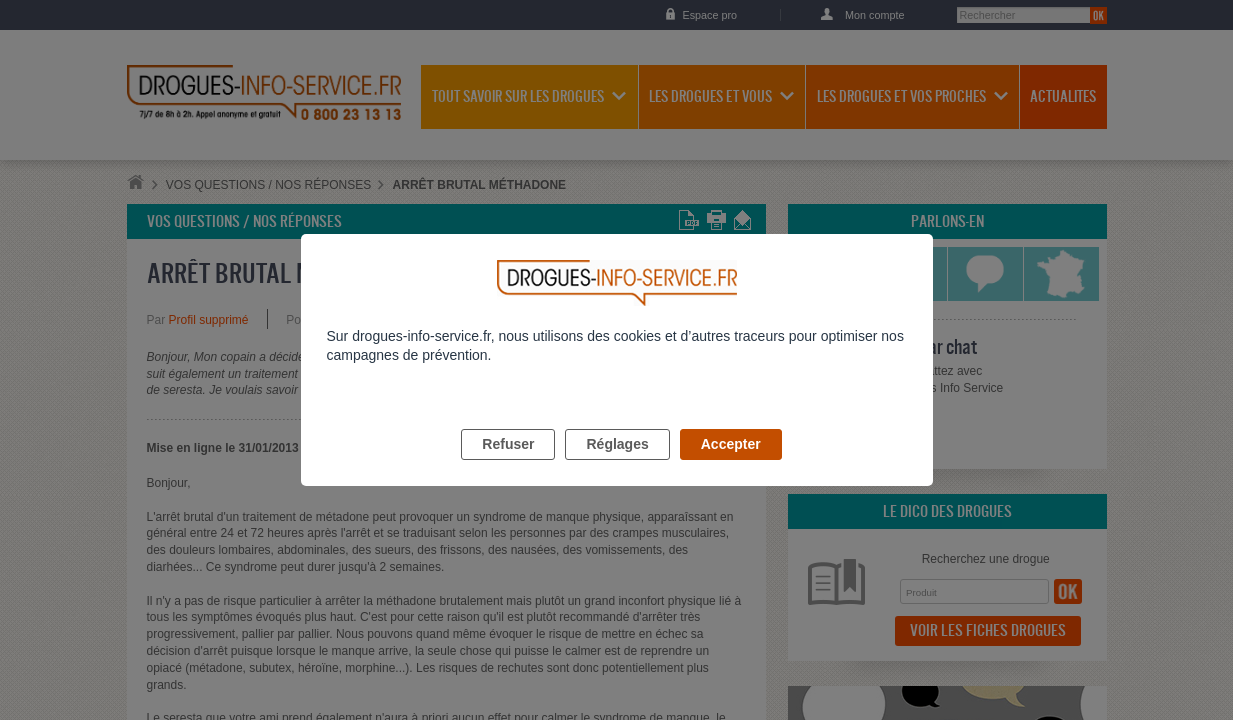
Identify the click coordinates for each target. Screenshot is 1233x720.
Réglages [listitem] (617, 467)
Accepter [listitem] (731, 467)
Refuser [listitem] (508, 467)
